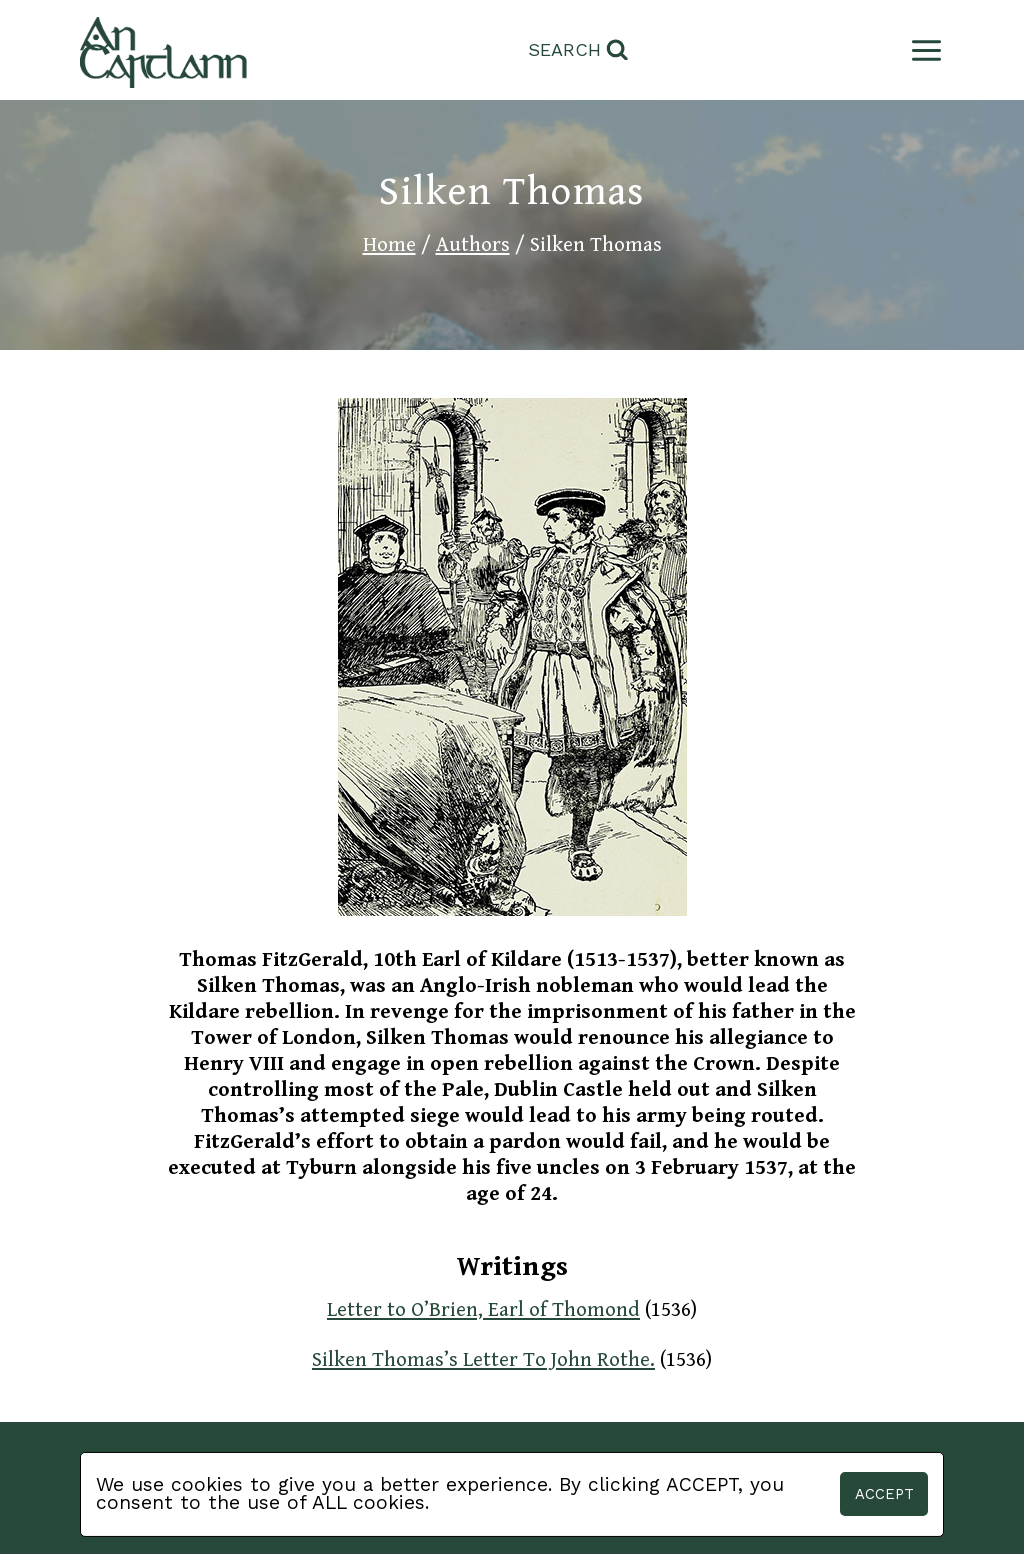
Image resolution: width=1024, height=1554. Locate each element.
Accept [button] (884, 1494)
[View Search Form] (578, 50)
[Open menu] (922, 50)
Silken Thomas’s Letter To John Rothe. (483, 1360)
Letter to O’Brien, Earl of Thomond (483, 1310)
